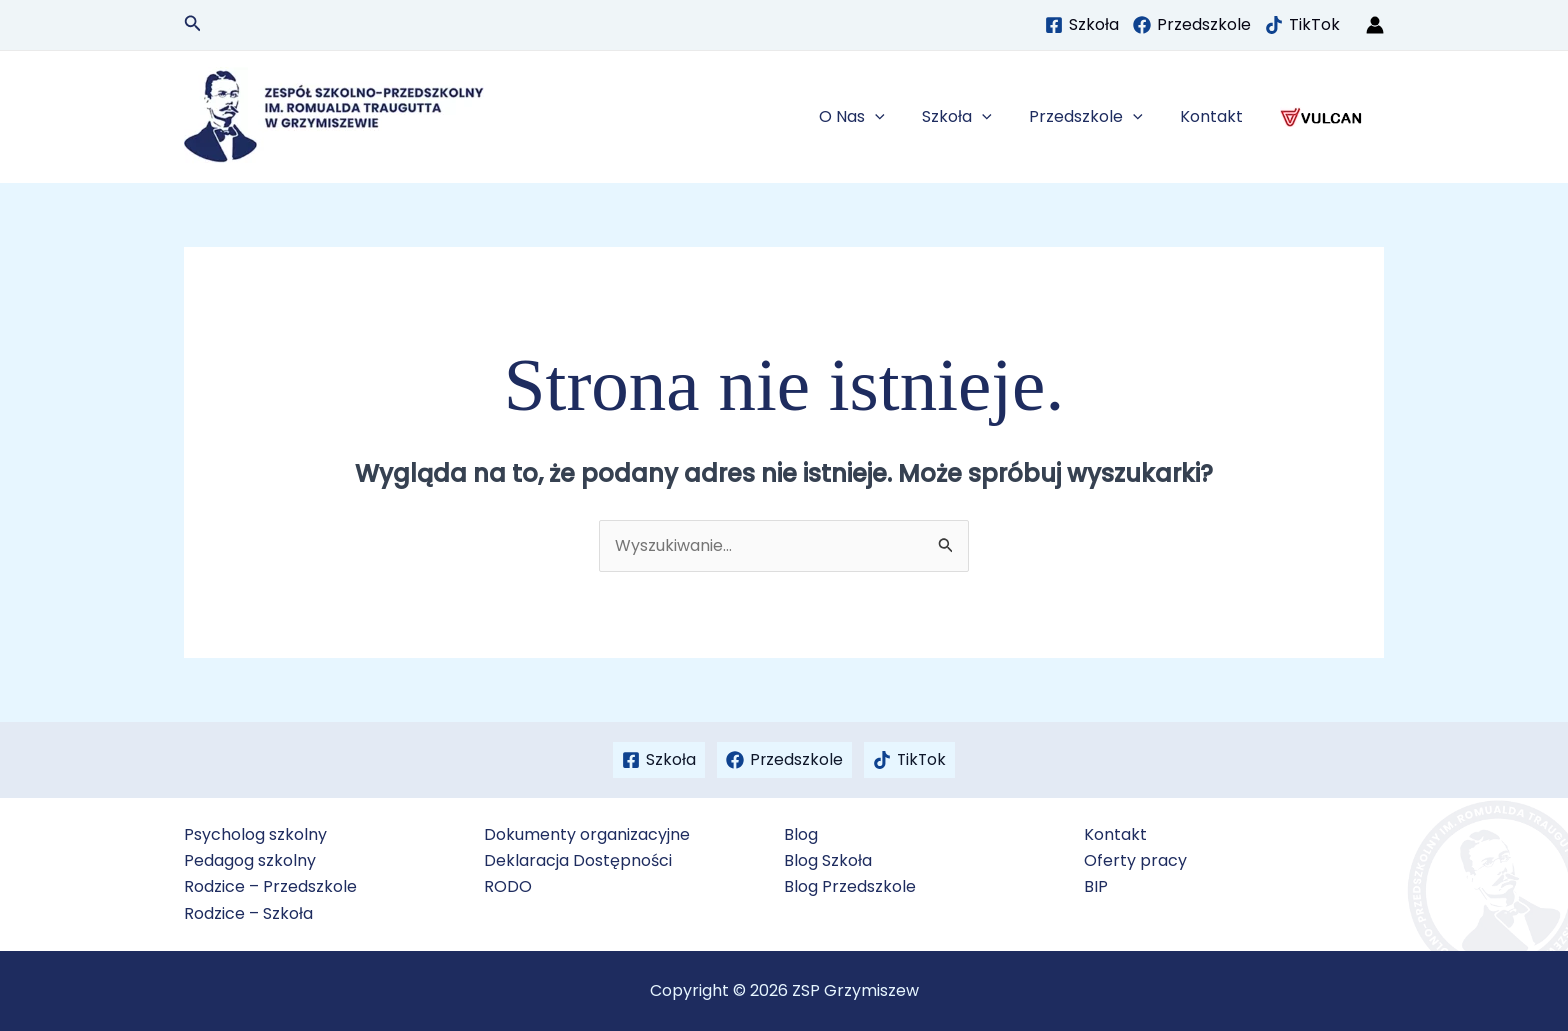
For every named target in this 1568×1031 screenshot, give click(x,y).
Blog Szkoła (828, 860)
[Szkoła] (1082, 25)
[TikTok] (1302, 25)
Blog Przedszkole (850, 886)
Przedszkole (1099, 117)
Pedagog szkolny (250, 860)
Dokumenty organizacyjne (587, 834)
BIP (1096, 886)
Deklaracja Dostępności (578, 860)
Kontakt (1219, 116)
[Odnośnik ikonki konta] (1375, 25)
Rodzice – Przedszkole (270, 886)
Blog (801, 834)
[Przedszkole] (1192, 25)
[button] (193, 25)
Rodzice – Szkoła (248, 913)
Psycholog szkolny (255, 834)
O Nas (876, 117)
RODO (508, 886)
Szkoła (976, 117)
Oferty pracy (1135, 860)
